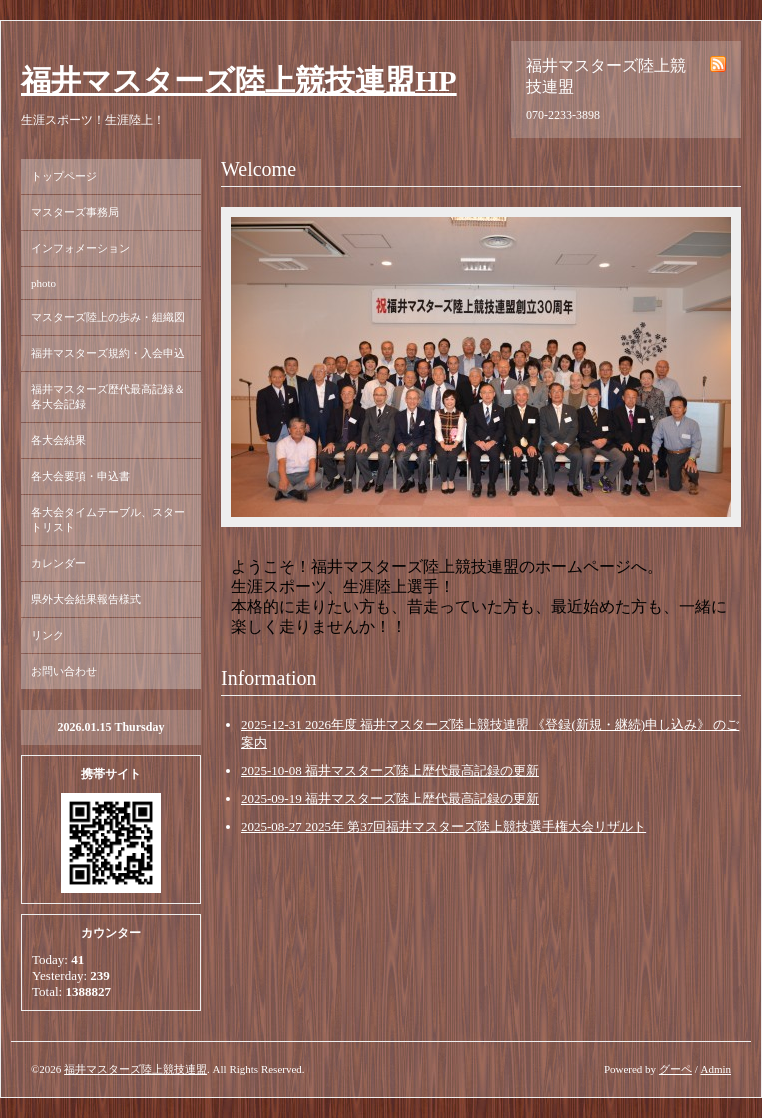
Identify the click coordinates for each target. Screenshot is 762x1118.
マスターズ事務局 (75, 212)
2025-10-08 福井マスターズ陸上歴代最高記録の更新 (390, 770)
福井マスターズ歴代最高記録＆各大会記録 (108, 396)
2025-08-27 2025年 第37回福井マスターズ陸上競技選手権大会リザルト (443, 826)
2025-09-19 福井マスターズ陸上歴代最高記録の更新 (390, 798)
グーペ (675, 1069)
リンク (47, 635)
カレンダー (58, 563)
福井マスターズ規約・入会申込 (108, 353)
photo (43, 283)
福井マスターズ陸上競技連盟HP (239, 80)
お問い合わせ (64, 671)
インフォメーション (80, 248)
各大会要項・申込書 (80, 476)
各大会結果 (58, 440)
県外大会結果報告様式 (86, 599)
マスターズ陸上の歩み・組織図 (108, 317)
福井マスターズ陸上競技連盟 (135, 1069)
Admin (715, 1069)
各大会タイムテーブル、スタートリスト (108, 519)
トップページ (64, 176)
